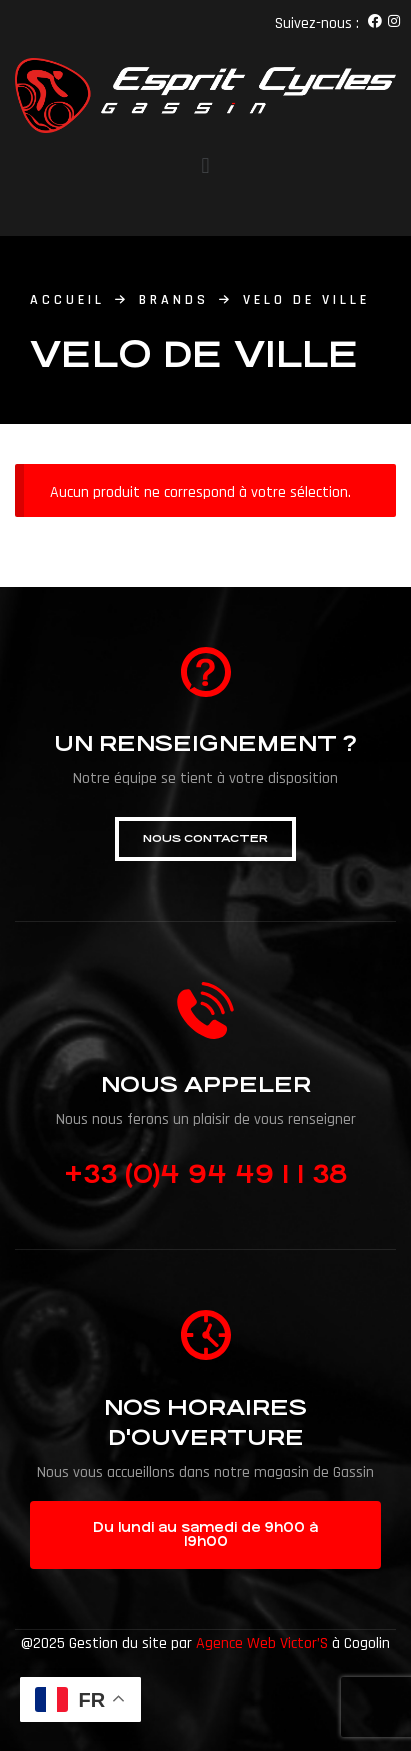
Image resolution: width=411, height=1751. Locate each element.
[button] (205, 839)
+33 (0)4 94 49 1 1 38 (205, 1174)
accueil (67, 300)
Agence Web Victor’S (262, 1643)
